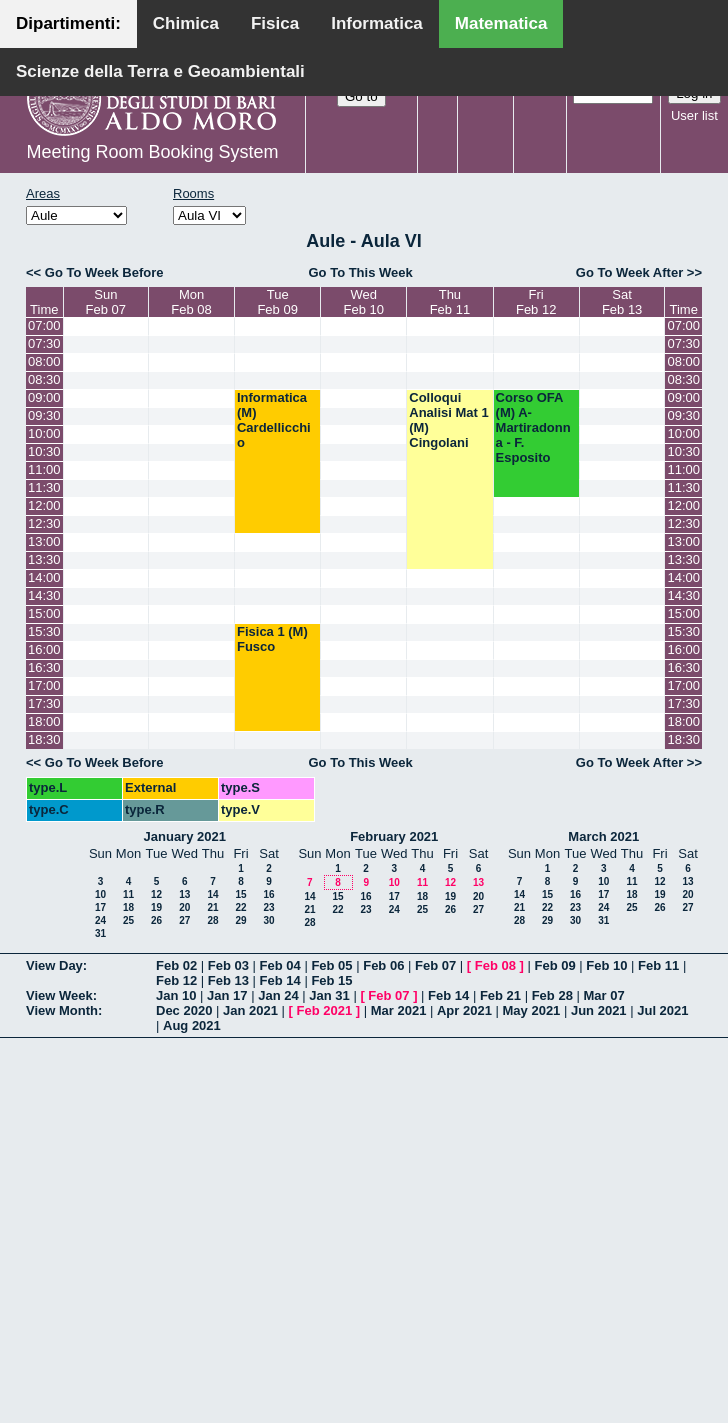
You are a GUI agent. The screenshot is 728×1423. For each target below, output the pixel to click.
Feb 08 (495, 965)
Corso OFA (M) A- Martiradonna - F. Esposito (533, 427)
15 (240, 894)
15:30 (44, 631)
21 (212, 907)
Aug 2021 (192, 1025)
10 (100, 894)
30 (268, 920)
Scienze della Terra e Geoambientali (160, 71)
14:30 (44, 595)
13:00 (44, 541)
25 (128, 920)
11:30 (44, 487)
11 (128, 894)
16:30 (44, 667)
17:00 (44, 685)
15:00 (44, 613)
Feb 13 (228, 980)
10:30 (44, 451)
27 (184, 920)
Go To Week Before (104, 272)
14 (212, 894)
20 (184, 907)
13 (184, 894)
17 (100, 907)
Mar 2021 (399, 1010)
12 (156, 894)
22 (240, 907)
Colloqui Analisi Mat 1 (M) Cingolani (448, 420)
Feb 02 (176, 965)
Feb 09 (554, 965)
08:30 (44, 379)
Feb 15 (331, 980)
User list (694, 115)
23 (268, 907)
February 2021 (394, 836)
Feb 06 (383, 965)
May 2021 (532, 1010)
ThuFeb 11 (450, 302)
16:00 (44, 649)
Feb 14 (280, 980)
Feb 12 (176, 980)
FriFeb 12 (536, 302)
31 (100, 933)
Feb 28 (552, 995)
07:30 (44, 343)
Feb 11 (658, 965)
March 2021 (603, 836)
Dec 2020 (184, 1010)
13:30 (44, 559)
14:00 (44, 577)
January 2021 (185, 836)
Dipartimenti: (68, 23)
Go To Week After (629, 272)
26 (156, 920)
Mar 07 (603, 995)
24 (100, 920)
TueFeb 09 (277, 302)
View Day (54, 965)
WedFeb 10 (364, 302)
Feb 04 (280, 965)
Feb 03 (228, 965)
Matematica (501, 23)
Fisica (275, 23)
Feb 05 (331, 965)
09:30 (44, 415)
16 (268, 894)
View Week (59, 995)
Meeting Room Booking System (152, 152)
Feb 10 (606, 965)
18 (128, 907)
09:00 (44, 397)
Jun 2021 (599, 1010)
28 (212, 920)
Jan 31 (329, 995)
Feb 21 (500, 995)
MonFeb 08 (191, 302)
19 (156, 907)
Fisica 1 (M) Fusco (272, 639)
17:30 (44, 703)
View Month (62, 1010)
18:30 (44, 739)
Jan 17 (227, 995)
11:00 (44, 469)
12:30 (44, 523)
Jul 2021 (662, 1010)
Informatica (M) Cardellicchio (274, 420)
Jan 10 (176, 995)
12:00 (44, 505)
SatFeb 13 (622, 302)
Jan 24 (278, 995)
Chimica (186, 23)
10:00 (44, 433)
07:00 (44, 325)
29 (240, 920)
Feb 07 (435, 965)
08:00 (44, 361)
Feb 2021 (325, 1010)
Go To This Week (360, 272)
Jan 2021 (250, 1010)
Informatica (377, 23)
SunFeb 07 (106, 302)
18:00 (44, 721)
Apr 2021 (464, 1010)
